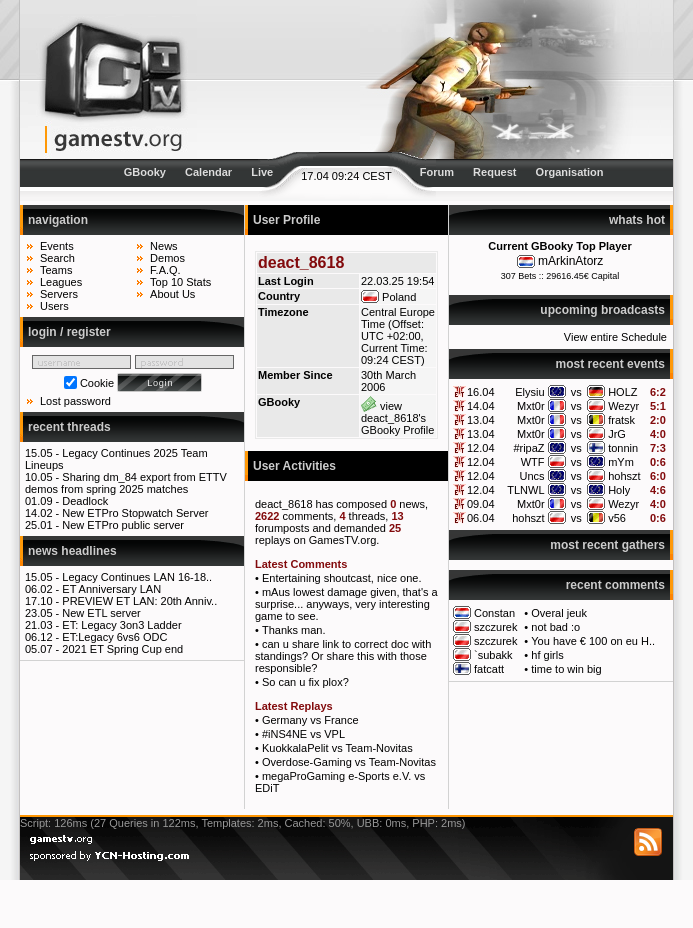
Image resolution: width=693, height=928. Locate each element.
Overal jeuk (559, 613)
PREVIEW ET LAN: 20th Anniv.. (139, 601)
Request (494, 172)
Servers (59, 294)
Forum (437, 172)
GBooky (145, 172)
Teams (56, 270)
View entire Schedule (615, 337)
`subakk (493, 655)
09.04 (481, 504)
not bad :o (555, 627)
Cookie (97, 383)
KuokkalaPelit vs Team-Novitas (337, 748)
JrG (617, 434)
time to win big (566, 669)
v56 (617, 518)
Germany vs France (310, 720)
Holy (619, 490)
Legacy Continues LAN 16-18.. (137, 577)
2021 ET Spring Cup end (122, 649)
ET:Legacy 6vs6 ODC (114, 637)
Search (57, 258)
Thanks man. (294, 630)
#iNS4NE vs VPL (303, 734)
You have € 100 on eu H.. (593, 641)
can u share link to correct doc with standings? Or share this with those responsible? (343, 656)
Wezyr (623, 406)
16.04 (481, 392)
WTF (533, 462)
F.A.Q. (165, 270)
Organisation (570, 172)
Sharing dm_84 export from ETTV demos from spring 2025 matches (126, 483)
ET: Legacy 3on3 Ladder (121, 625)
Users (54, 306)
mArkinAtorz (570, 261)
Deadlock (85, 501)
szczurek (495, 627)
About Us (172, 294)
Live (262, 172)
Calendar (208, 172)
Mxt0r (531, 406)
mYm (621, 462)
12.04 (481, 448)
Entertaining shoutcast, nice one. (342, 578)
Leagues (61, 282)
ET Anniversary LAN (111, 589)
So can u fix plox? (305, 682)
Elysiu (529, 392)
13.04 (481, 420)
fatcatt (489, 669)
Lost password (75, 401)
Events (57, 246)
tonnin (623, 448)
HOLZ (622, 392)
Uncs (532, 476)
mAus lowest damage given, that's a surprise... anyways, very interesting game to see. (346, 604)
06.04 (481, 518)
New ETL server (101, 613)
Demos (167, 258)
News (164, 246)
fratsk (621, 420)
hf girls (547, 655)
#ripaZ (528, 448)
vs (576, 392)
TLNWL (525, 490)
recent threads (69, 427)
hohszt (624, 476)
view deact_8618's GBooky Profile (397, 418)
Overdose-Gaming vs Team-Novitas (349, 762)
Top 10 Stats (180, 282)
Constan (494, 613)
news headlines (72, 551)
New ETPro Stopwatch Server (135, 513)
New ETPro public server (123, 525)
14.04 (481, 406)
